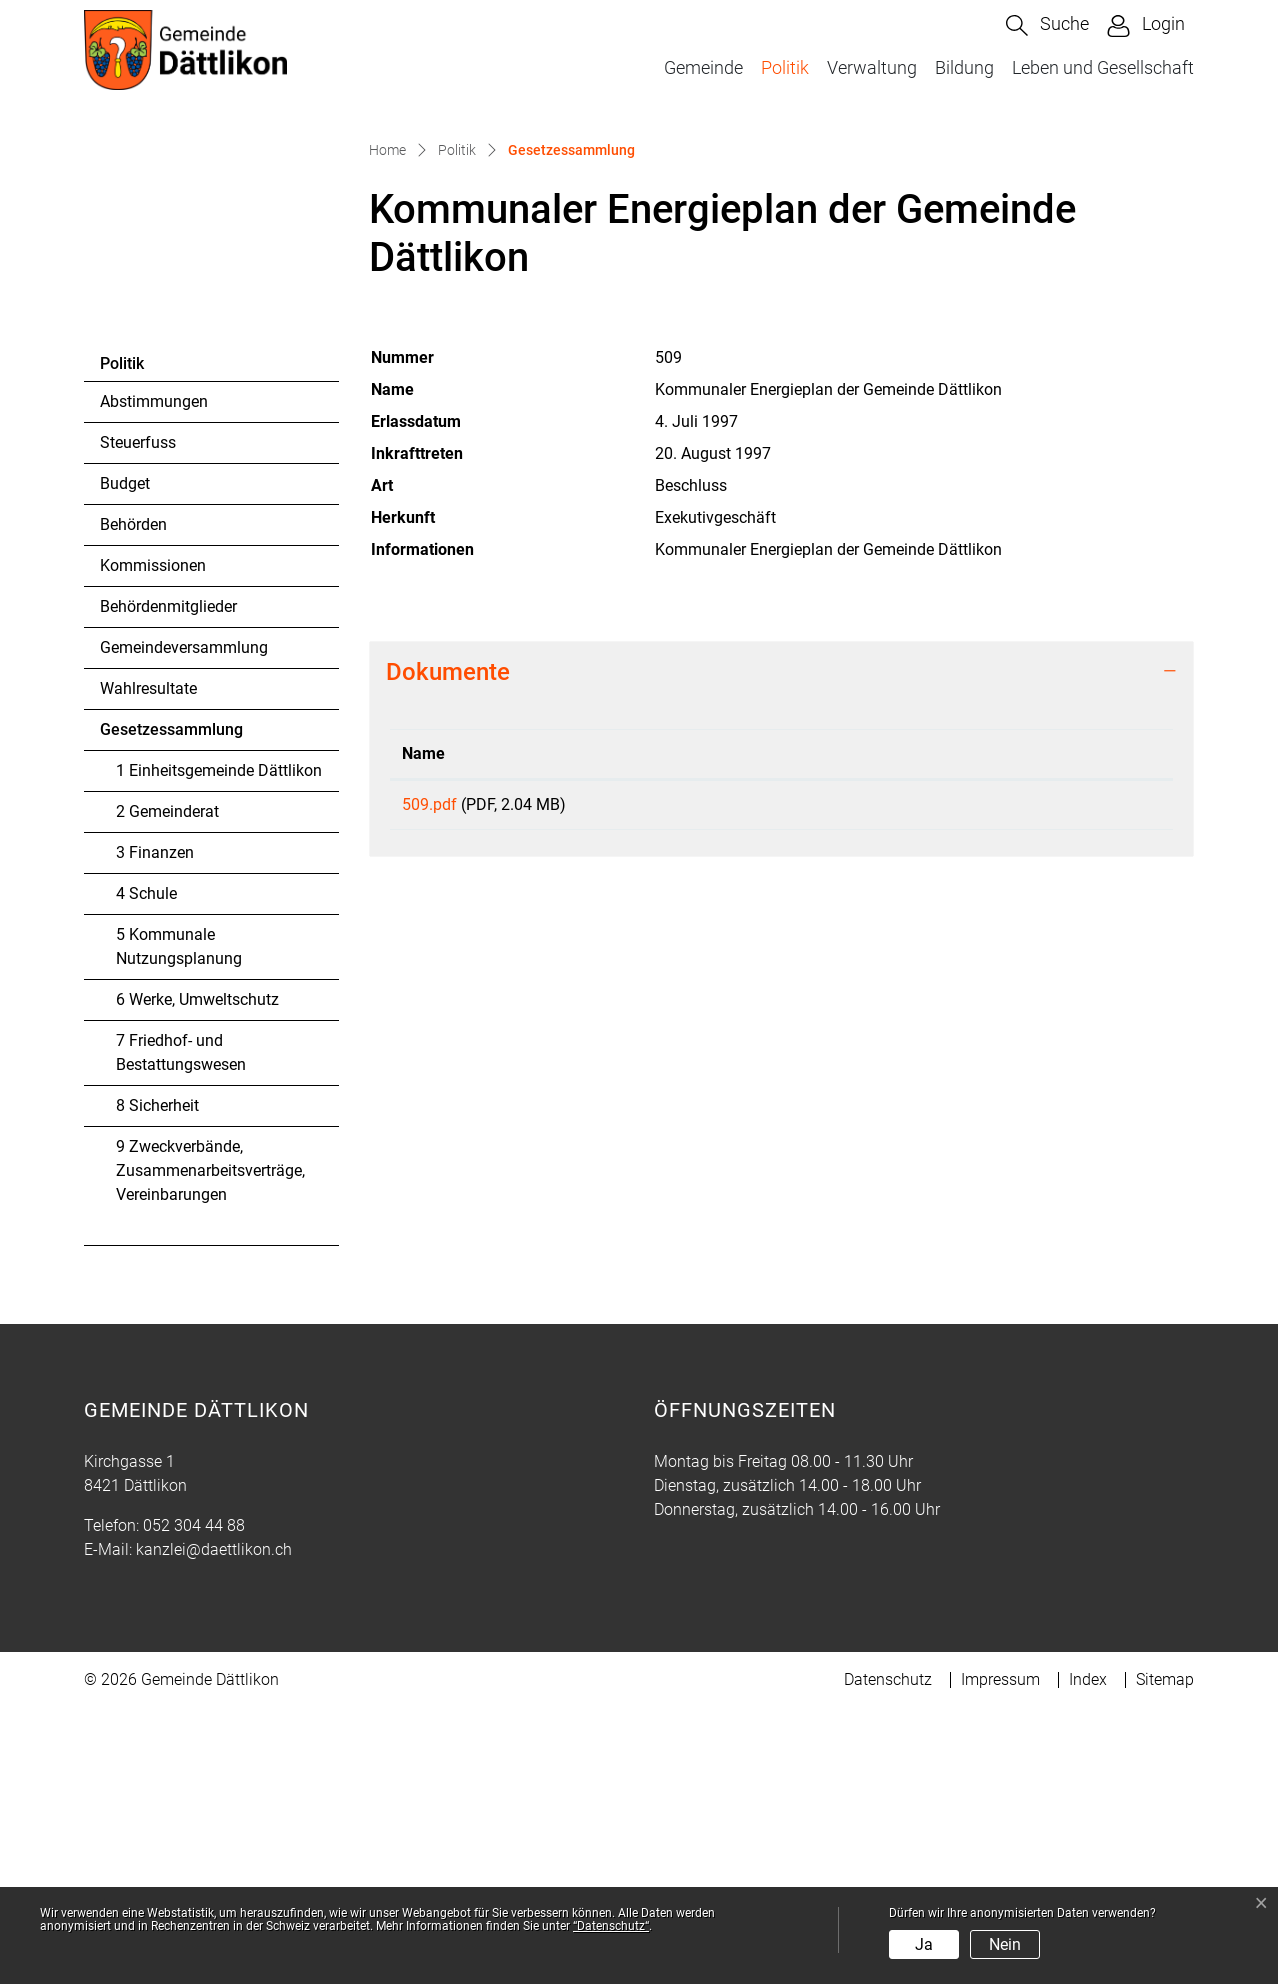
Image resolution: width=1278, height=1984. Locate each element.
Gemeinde (703, 67)
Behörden (133, 800)
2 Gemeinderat (167, 1087)
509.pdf (429, 1080)
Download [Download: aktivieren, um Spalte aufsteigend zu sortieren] (939, 1029)
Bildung (964, 67)
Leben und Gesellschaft (1103, 67)
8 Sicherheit (157, 1381)
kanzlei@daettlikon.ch (214, 1825)
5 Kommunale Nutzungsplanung (179, 1222)
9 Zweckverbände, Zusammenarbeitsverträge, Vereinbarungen (210, 1446)
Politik (785, 67)
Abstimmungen (154, 677)
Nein (1005, 1944)
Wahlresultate (148, 964)
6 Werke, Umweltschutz (197, 1275)
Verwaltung (872, 67)
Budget (125, 759)
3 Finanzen (155, 1128)
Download (1032, 1084)
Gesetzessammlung (171, 1011)
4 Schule (146, 1169)
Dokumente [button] (448, 948)
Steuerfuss (138, 718)
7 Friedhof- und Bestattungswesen (181, 1328)
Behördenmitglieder (168, 882)
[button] (1047, 25)
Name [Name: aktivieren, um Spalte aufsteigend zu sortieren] (423, 1029)
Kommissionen (153, 841)
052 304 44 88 (194, 1801)
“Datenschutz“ (611, 1926)
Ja (924, 1944)
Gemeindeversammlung (184, 923)
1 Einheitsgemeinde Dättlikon (219, 1046)
